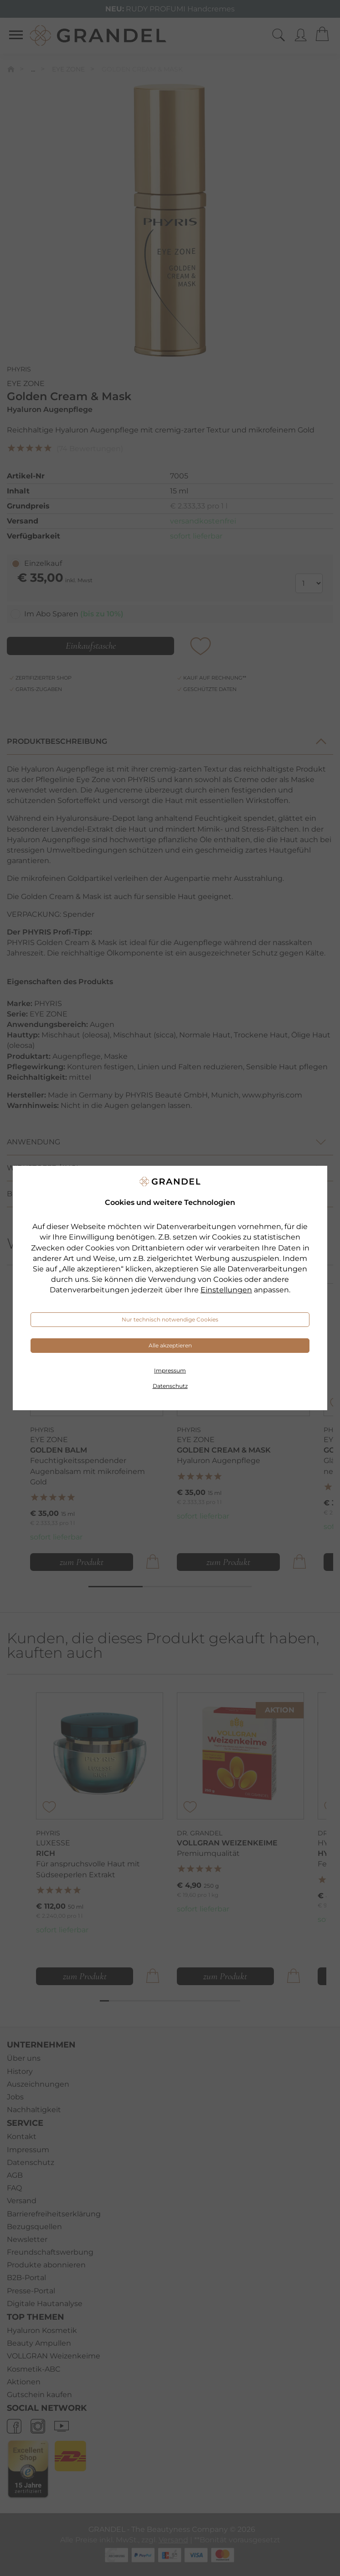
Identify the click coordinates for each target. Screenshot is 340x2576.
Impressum (170, 1370)
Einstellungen (226, 1289)
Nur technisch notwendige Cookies (170, 1319)
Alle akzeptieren (170, 1345)
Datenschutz (170, 1385)
